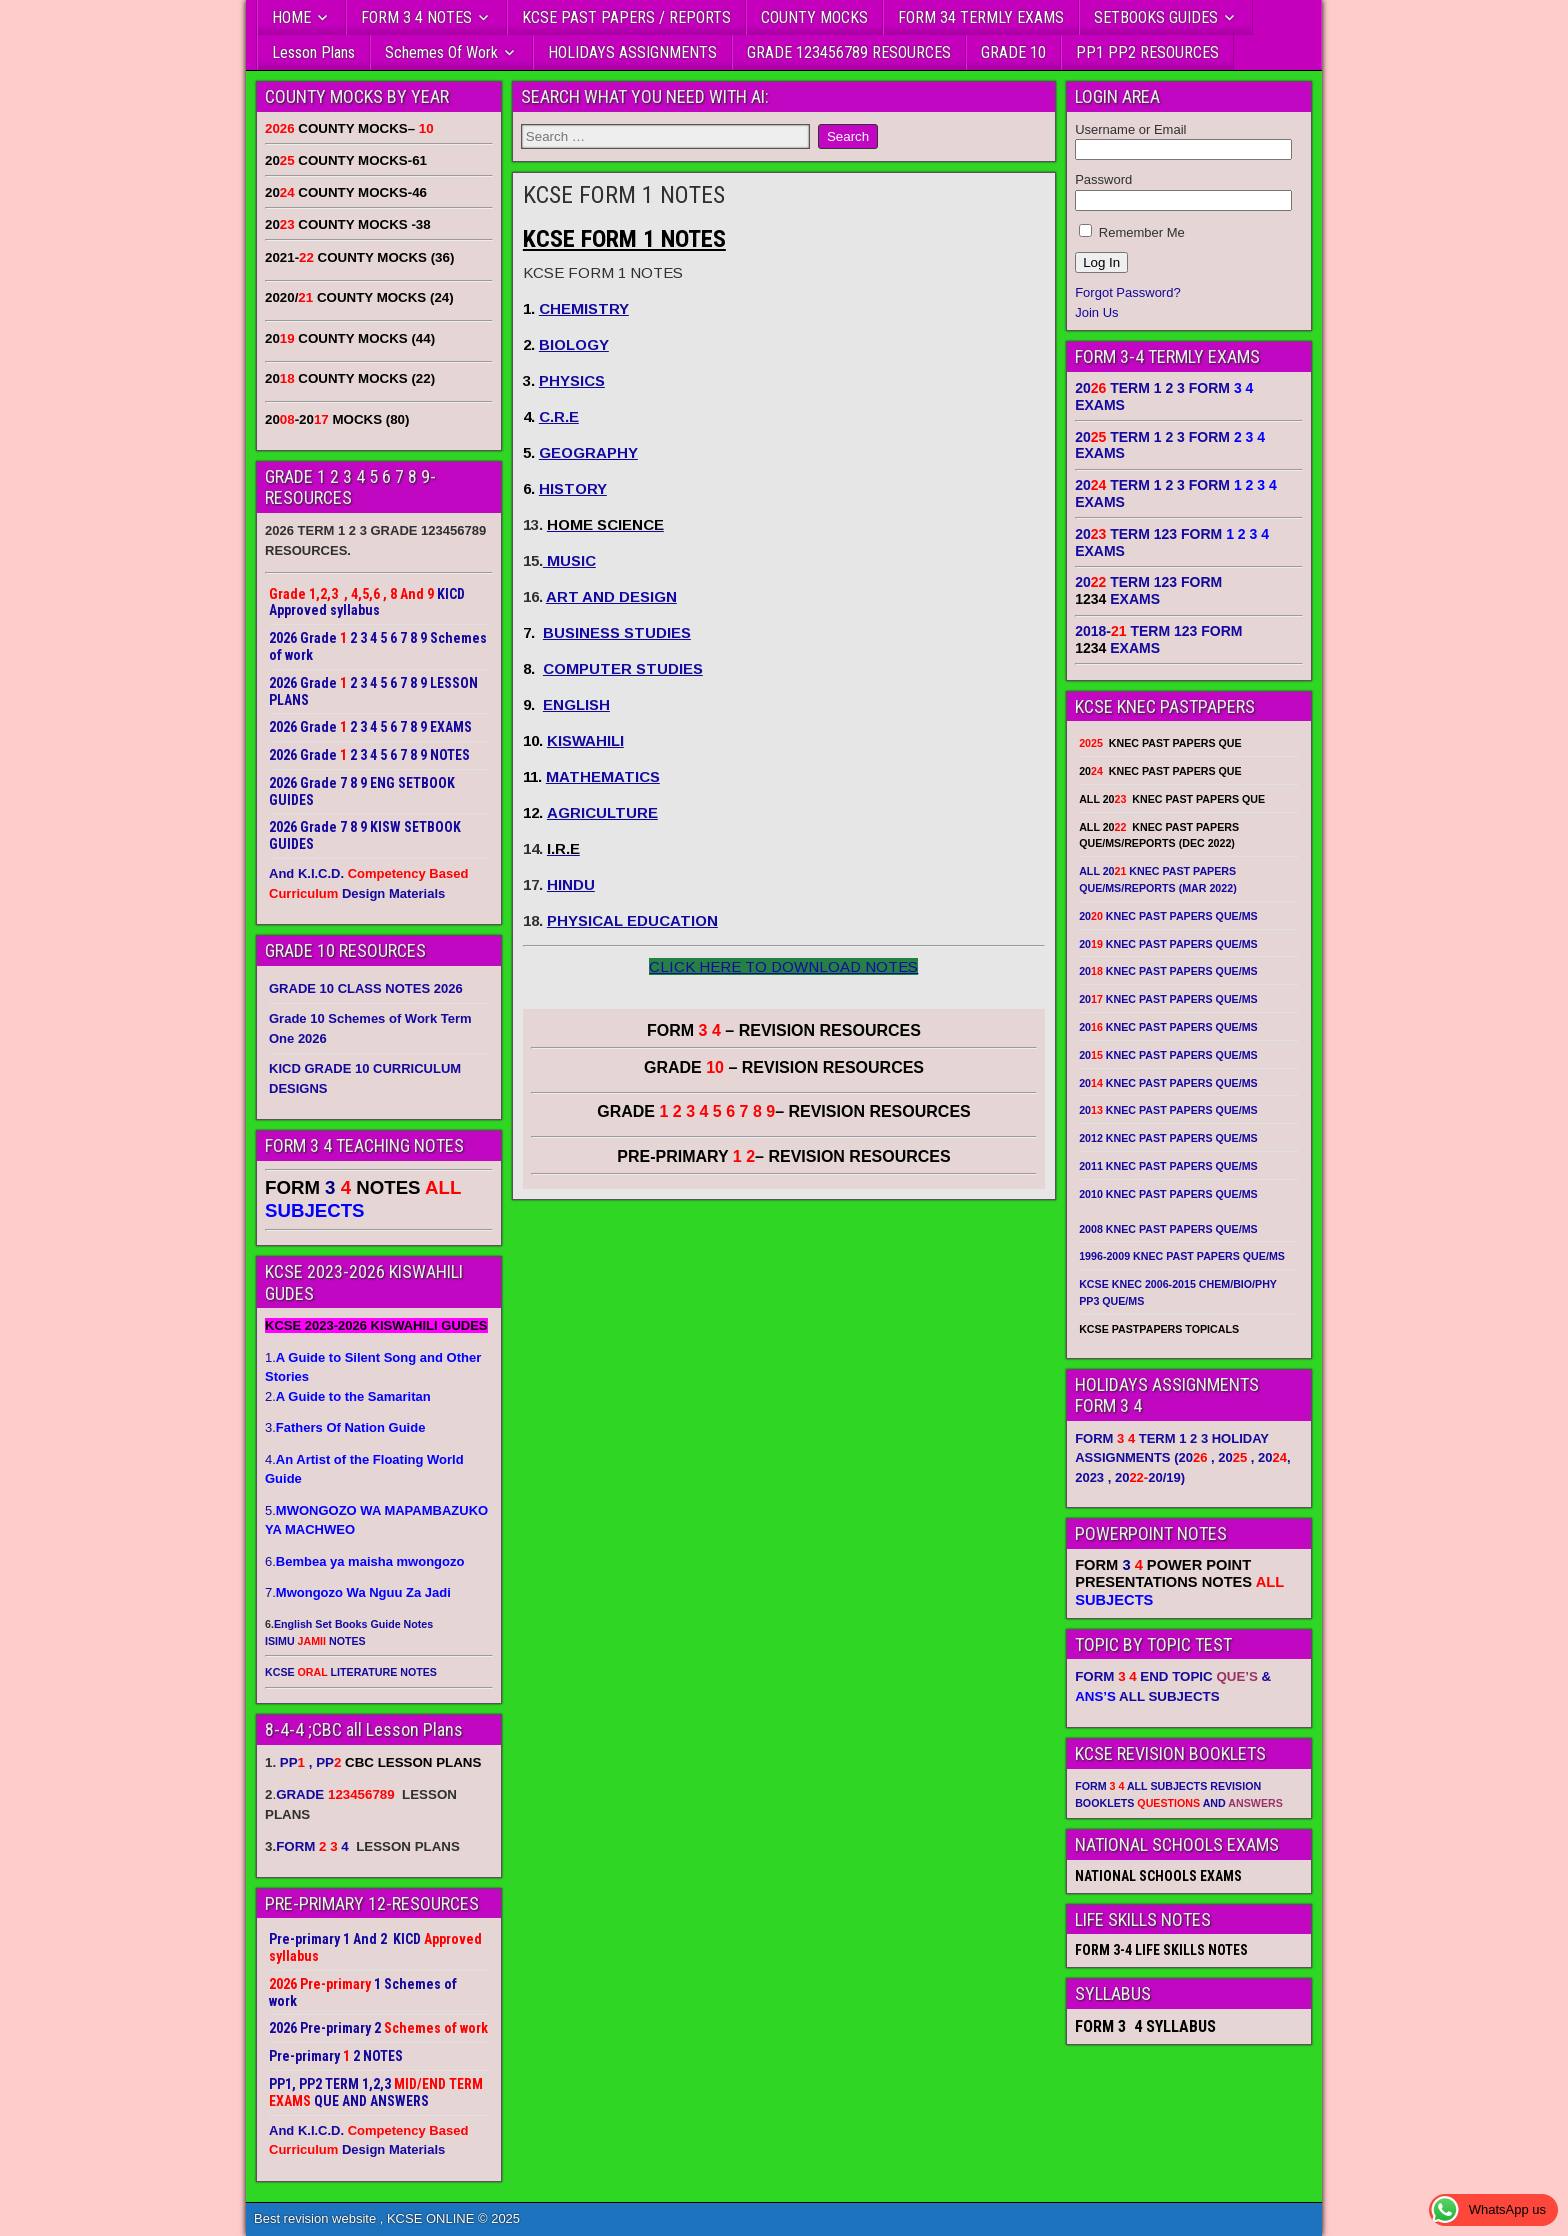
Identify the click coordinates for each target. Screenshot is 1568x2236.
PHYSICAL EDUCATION (632, 920)
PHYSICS (572, 380)
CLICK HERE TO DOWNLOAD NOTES (783, 966)
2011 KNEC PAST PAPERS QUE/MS (1168, 1166)
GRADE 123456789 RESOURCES (849, 52)
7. (358, 1592)
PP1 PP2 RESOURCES (1147, 52)
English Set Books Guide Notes (353, 1624)
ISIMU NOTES (315, 1641)
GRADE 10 (1013, 52)
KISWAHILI (585, 740)
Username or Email (1130, 129)
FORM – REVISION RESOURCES (784, 1030)
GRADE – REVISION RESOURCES (784, 1111)
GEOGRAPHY (588, 452)
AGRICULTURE (602, 812)
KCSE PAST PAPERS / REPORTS (626, 17)
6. (364, 1561)
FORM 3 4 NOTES (416, 17)
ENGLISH (576, 704)
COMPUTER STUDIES (623, 668)
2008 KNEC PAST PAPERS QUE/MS (1168, 1229)
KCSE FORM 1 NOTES (624, 195)
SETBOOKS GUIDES (1156, 17)
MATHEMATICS (603, 776)
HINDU (571, 884)
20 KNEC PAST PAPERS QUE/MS (1168, 916)
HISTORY (573, 488)
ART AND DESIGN (611, 596)
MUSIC (569, 560)
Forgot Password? (1128, 292)
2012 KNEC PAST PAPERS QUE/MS (1168, 1138)
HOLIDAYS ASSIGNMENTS (632, 52)
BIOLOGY (574, 344)
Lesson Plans (313, 52)
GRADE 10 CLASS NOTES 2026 (366, 988)
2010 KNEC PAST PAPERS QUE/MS (1168, 1194)
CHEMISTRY (584, 308)
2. (348, 1396)
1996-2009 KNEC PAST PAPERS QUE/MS (1182, 1256)
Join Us (1096, 312)
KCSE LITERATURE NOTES (351, 1672)
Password (1103, 179)
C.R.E (559, 416)
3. (345, 1427)
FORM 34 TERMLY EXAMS (981, 17)
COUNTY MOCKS (814, 17)
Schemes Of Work (441, 52)
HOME (291, 17)
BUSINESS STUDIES (617, 632)
